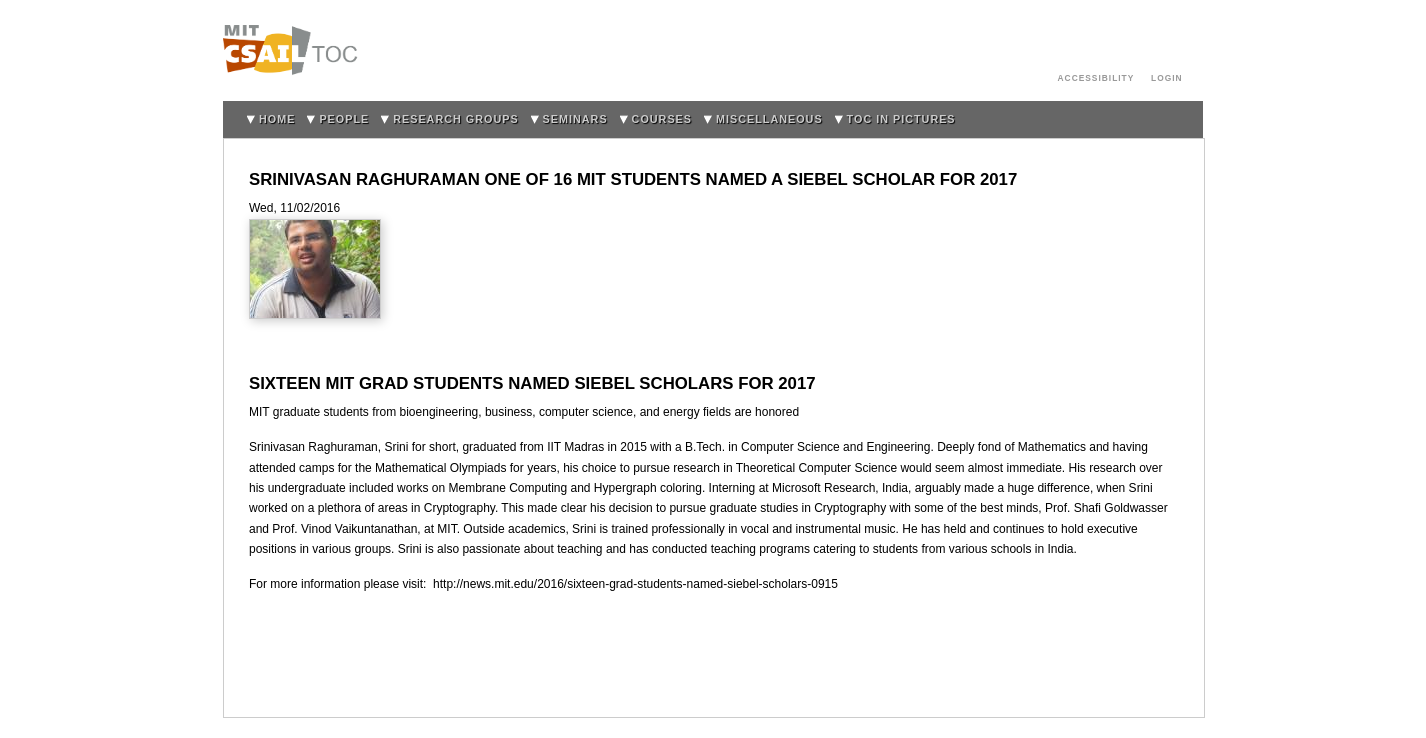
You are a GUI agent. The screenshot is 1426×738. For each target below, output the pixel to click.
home (277, 119)
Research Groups (455, 119)
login (1167, 78)
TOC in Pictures (901, 119)
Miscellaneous (769, 119)
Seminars (575, 119)
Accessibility (1096, 78)
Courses (662, 119)
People (344, 119)
